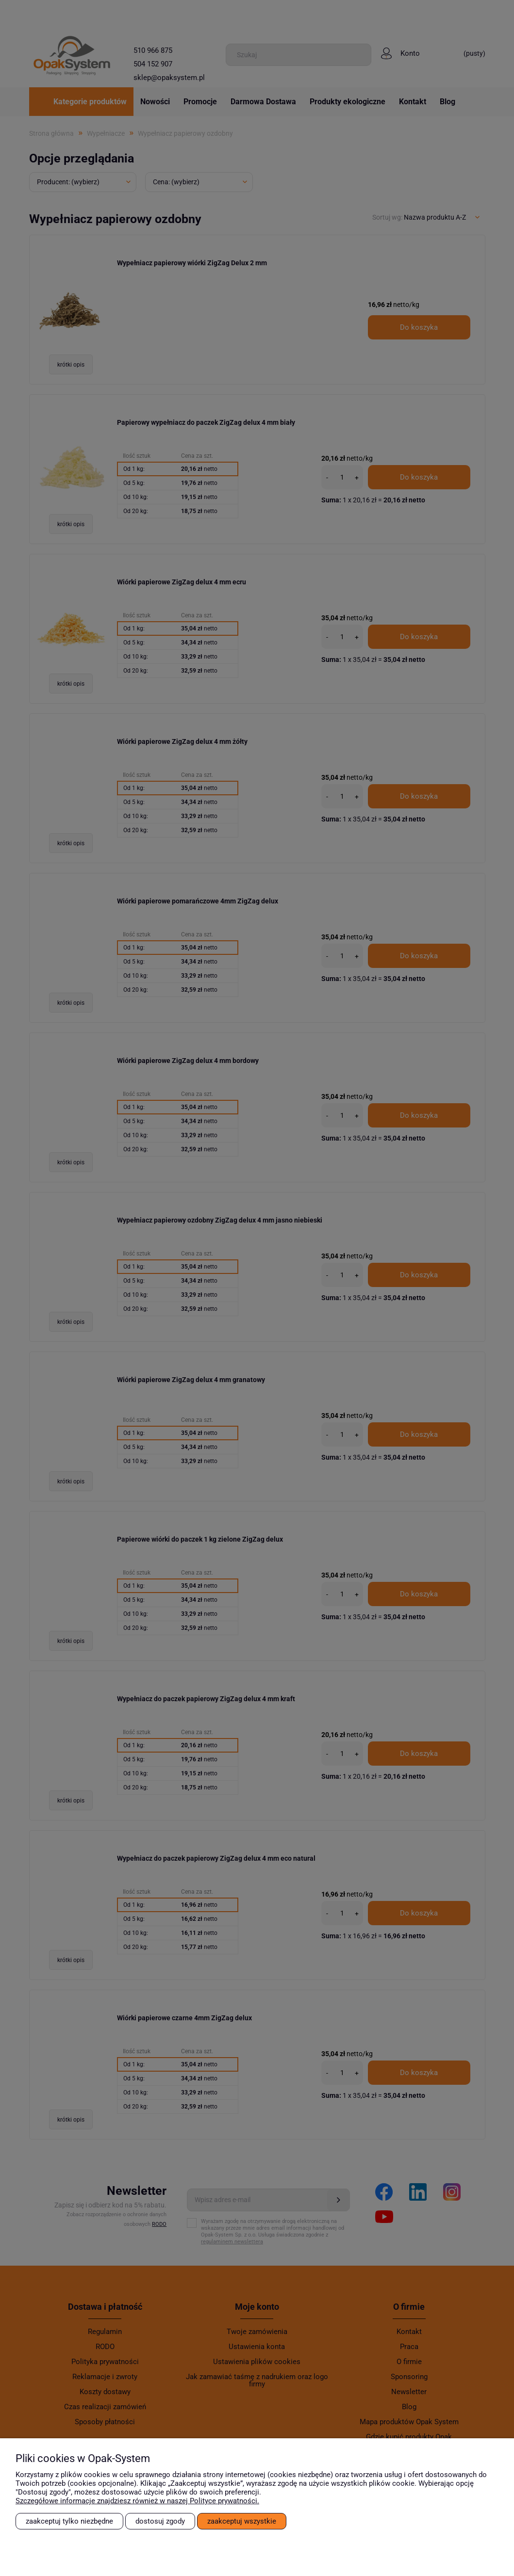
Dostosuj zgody (160, 2521)
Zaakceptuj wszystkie (241, 2521)
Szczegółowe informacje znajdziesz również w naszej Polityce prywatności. (137, 2500)
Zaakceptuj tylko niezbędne (69, 2521)
